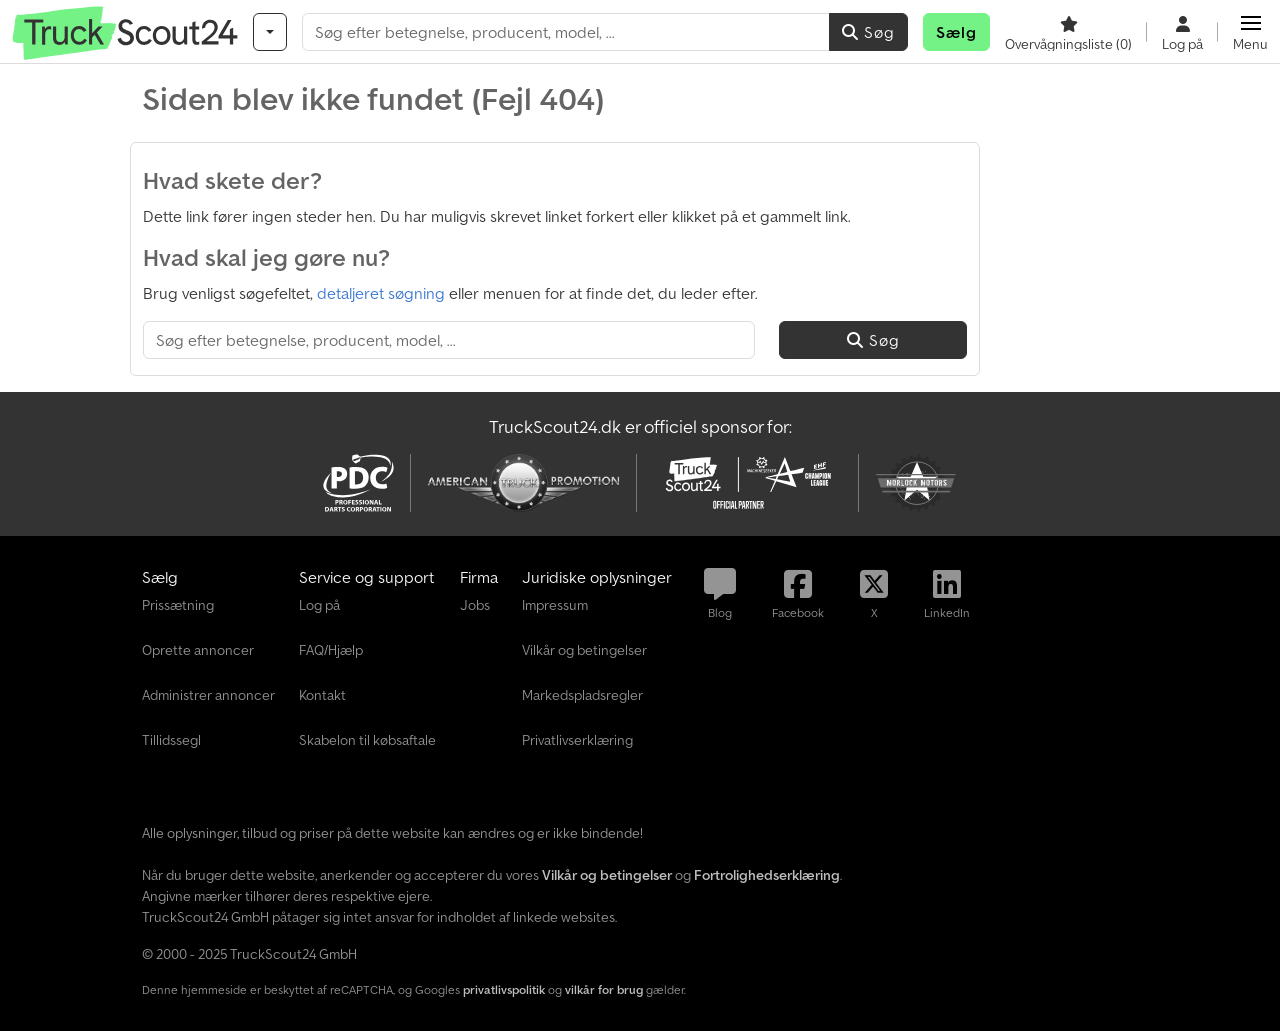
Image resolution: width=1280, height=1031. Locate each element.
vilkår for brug (604, 989)
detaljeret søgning (381, 293)
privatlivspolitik (504, 989)
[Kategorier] (270, 32)
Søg (868, 32)
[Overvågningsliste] (1068, 32)
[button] (1250, 32)
